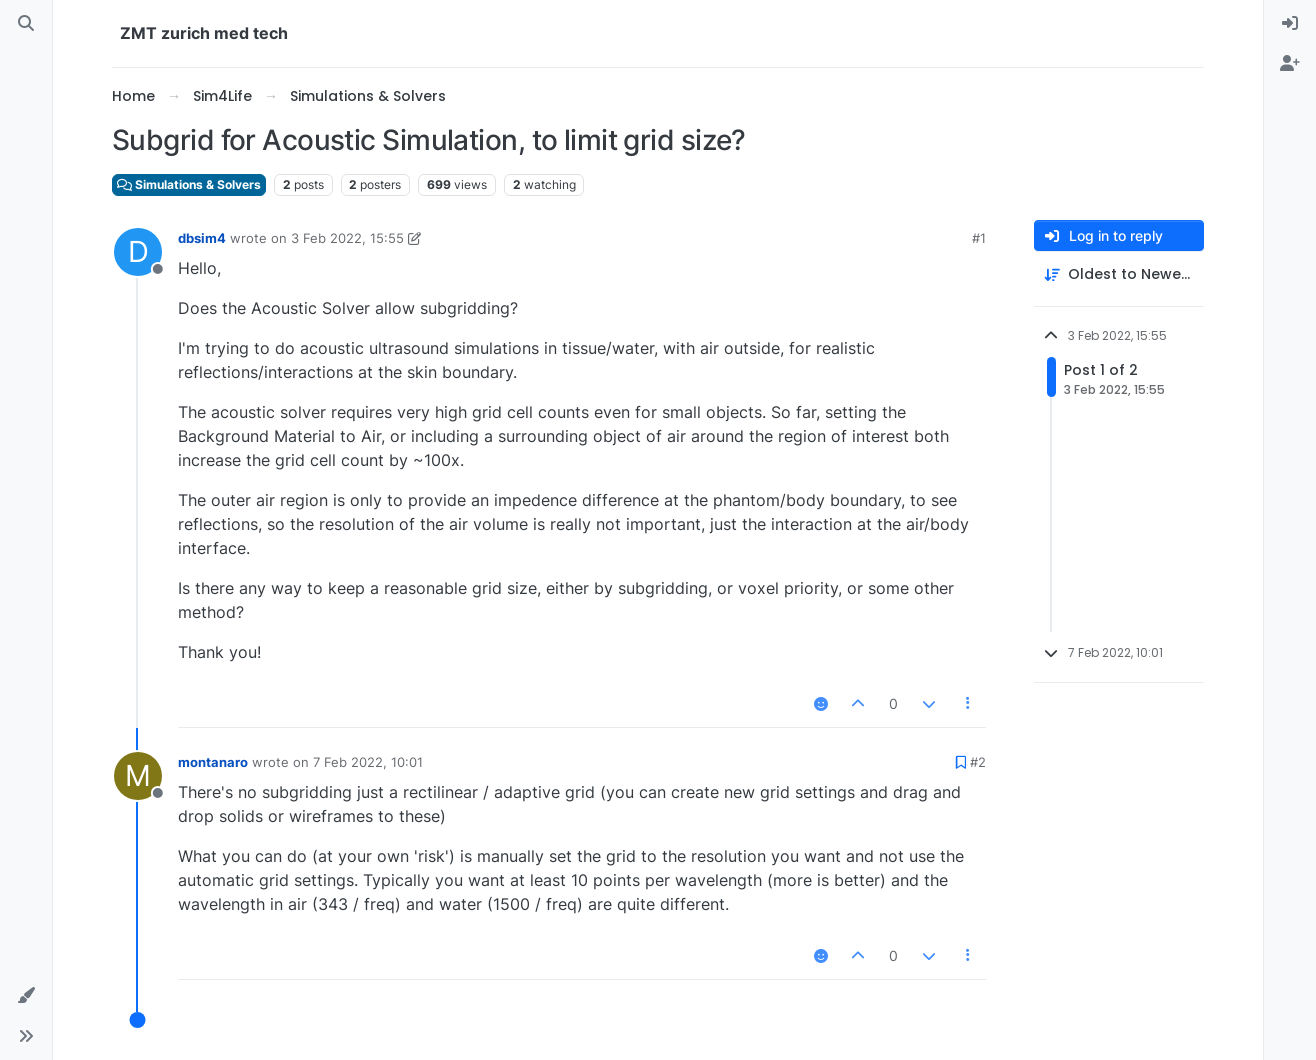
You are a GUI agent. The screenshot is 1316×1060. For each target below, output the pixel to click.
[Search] (26, 24)
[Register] (1290, 64)
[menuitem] (1290, 24)
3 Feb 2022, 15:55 (347, 238)
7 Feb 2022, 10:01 (368, 762)
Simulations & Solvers (189, 184)
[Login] (1290, 24)
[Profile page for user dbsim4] (138, 252)
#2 (978, 762)
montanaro (213, 762)
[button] (26, 996)
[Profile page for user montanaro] (138, 776)
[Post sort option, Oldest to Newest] (1119, 274)
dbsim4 (202, 238)
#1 (979, 238)
